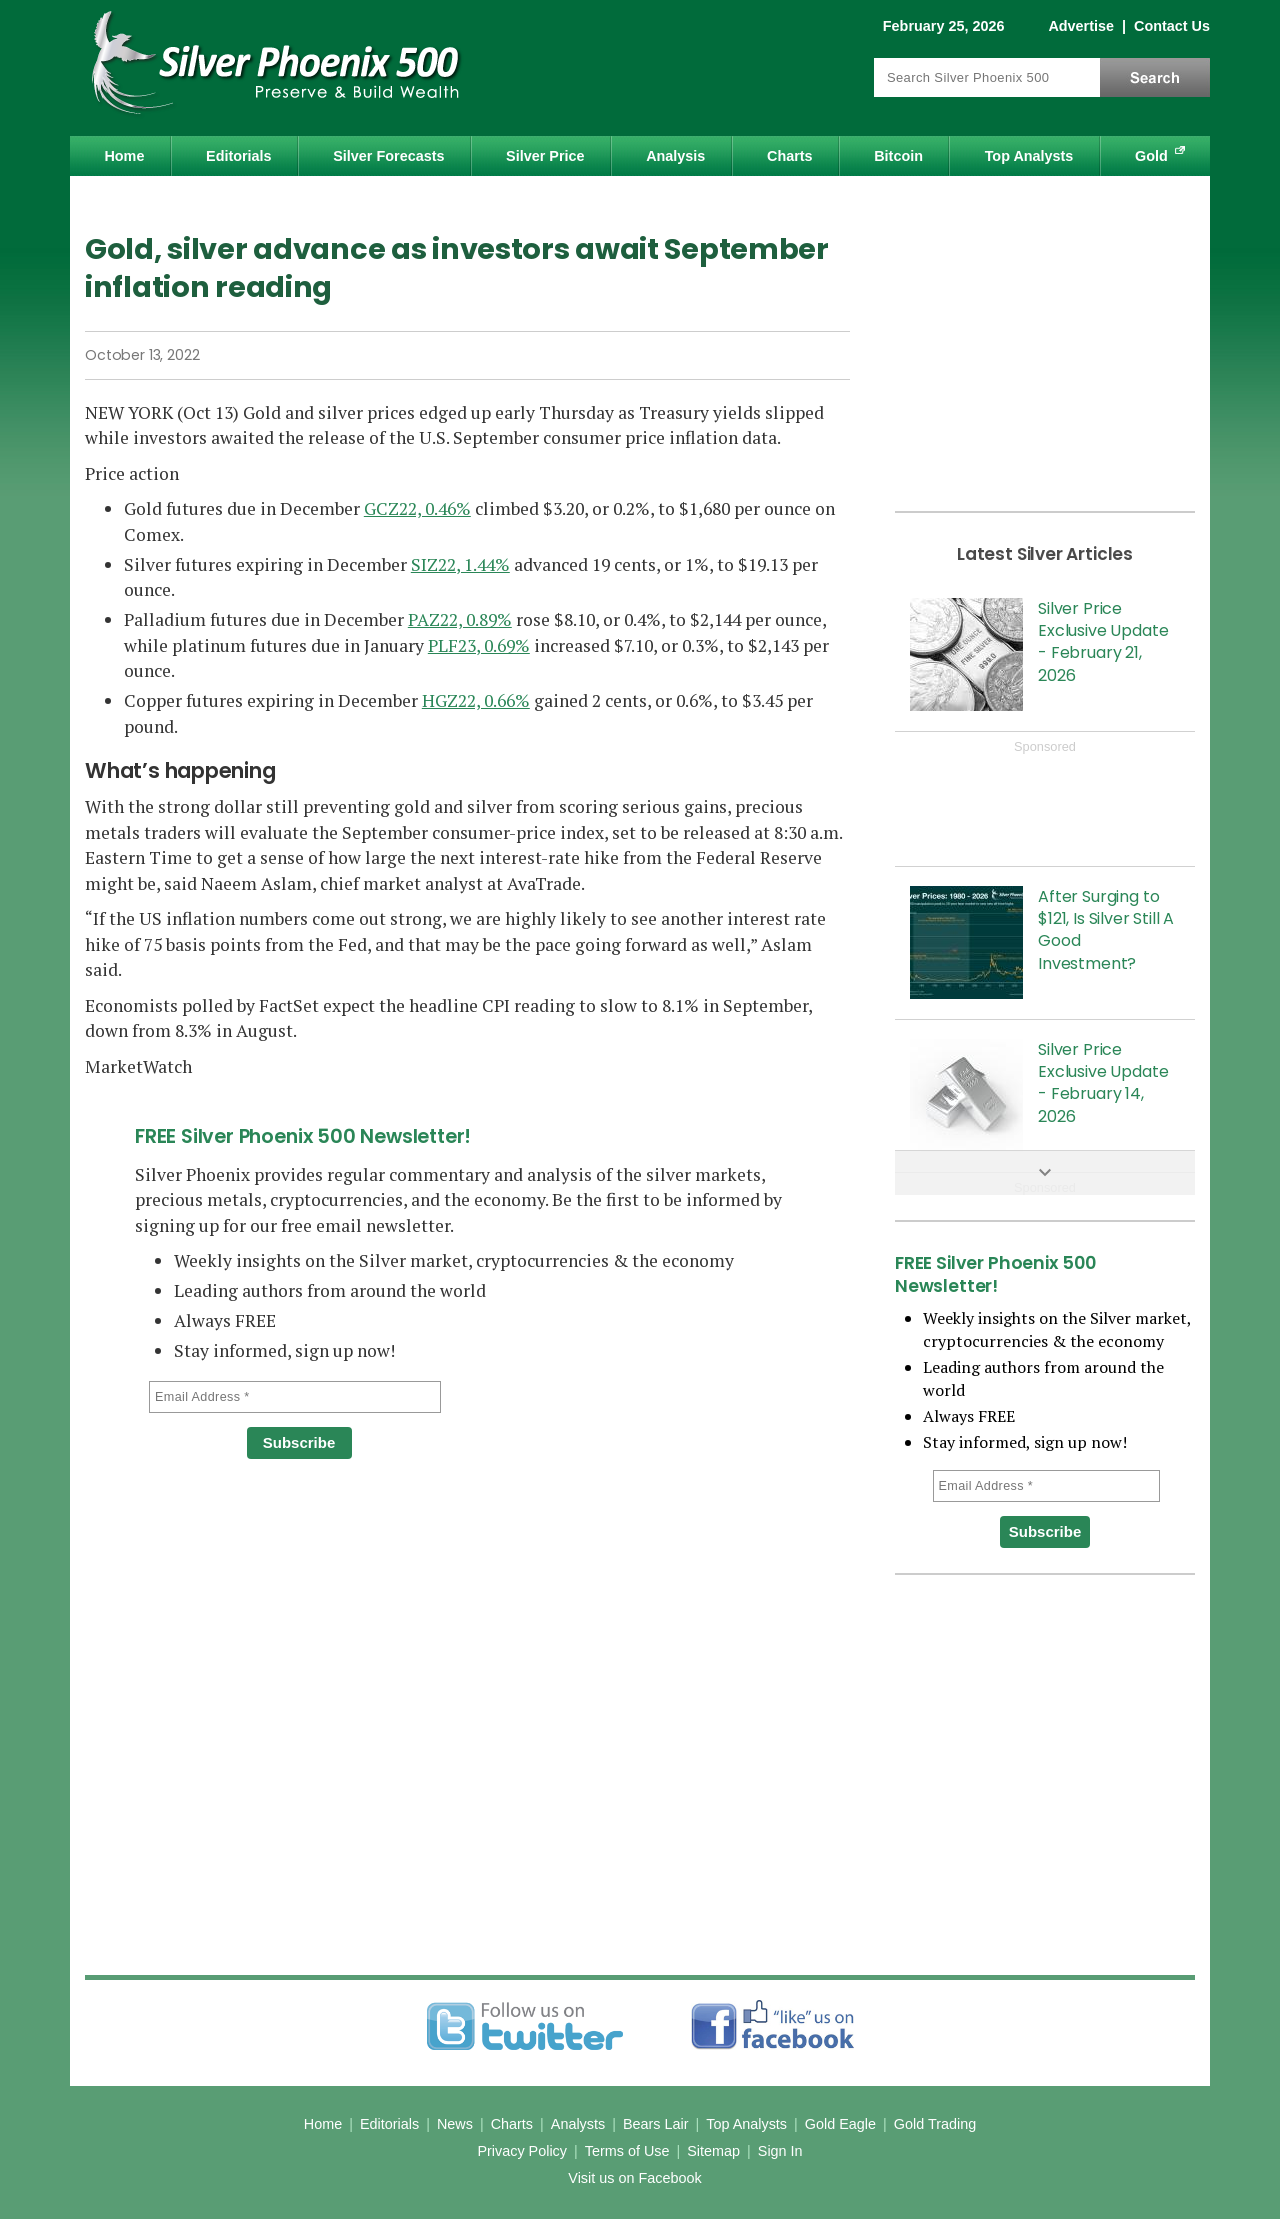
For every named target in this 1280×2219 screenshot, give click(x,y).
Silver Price (545, 156)
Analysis (675, 156)
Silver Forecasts (388, 156)
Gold (1151, 156)
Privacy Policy (522, 2151)
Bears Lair (656, 2124)
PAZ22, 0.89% (460, 619)
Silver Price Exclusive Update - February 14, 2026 (1103, 1083)
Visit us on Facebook (634, 2178)
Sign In (780, 2151)
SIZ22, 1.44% (460, 564)
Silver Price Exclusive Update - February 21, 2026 (1103, 642)
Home (124, 156)
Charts (790, 156)
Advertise (1081, 26)
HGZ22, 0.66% (476, 700)
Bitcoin (898, 156)
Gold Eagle (840, 2124)
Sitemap (713, 2151)
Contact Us (1172, 26)
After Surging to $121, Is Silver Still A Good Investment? (1106, 930)
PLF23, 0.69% (479, 645)
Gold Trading (935, 2124)
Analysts (578, 2124)
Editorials (239, 156)
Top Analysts (1029, 156)
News (455, 2124)
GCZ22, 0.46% (417, 508)
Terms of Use (627, 2151)
